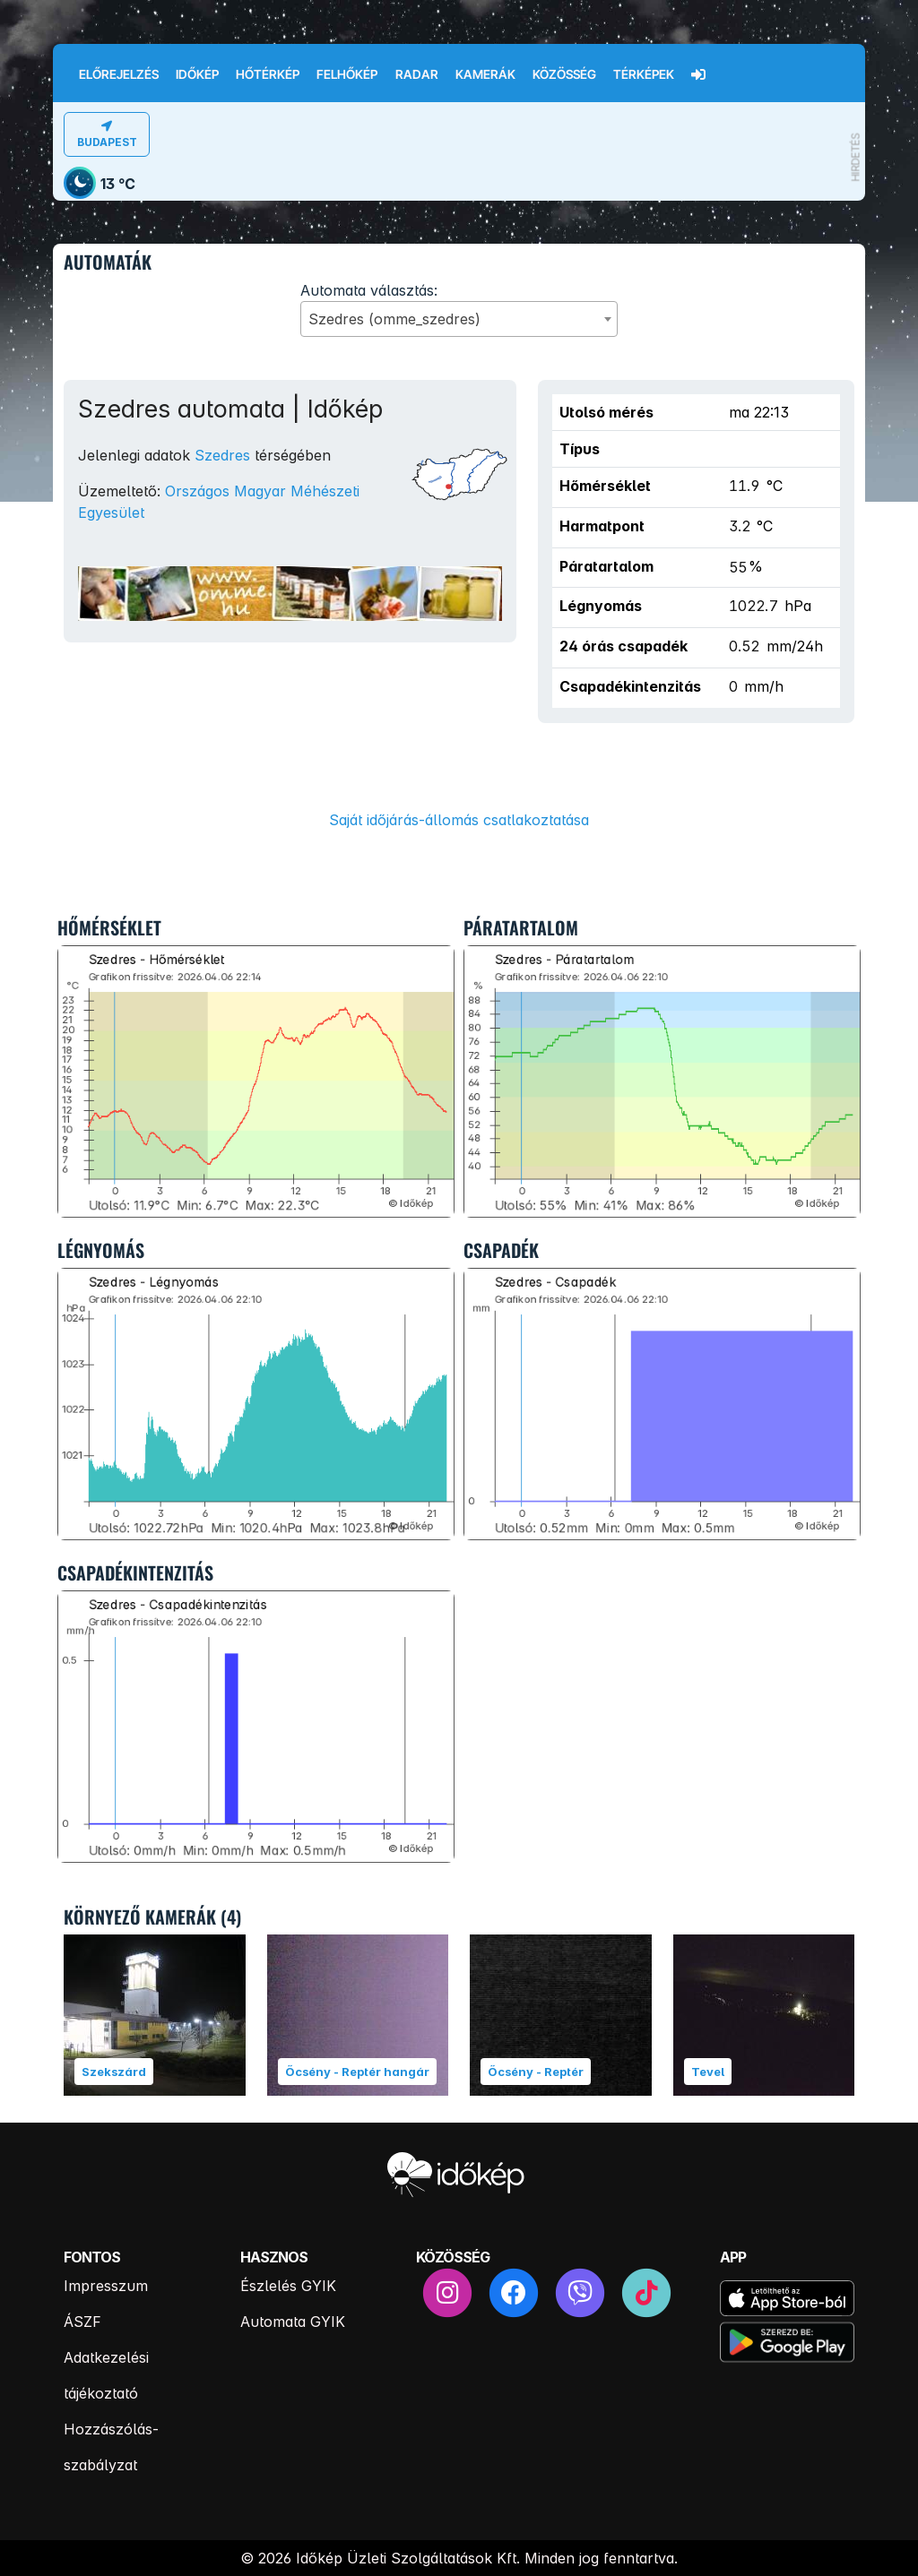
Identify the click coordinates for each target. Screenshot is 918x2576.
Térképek (643, 74)
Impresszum (106, 2286)
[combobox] (459, 319)
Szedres (222, 455)
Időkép (197, 74)
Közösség (564, 74)
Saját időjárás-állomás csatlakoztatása (459, 820)
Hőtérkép (267, 74)
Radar (416, 74)
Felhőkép (346, 74)
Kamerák (485, 74)
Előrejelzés (119, 74)
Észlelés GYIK (288, 2286)
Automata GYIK (292, 2321)
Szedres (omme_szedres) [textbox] (394, 319)
